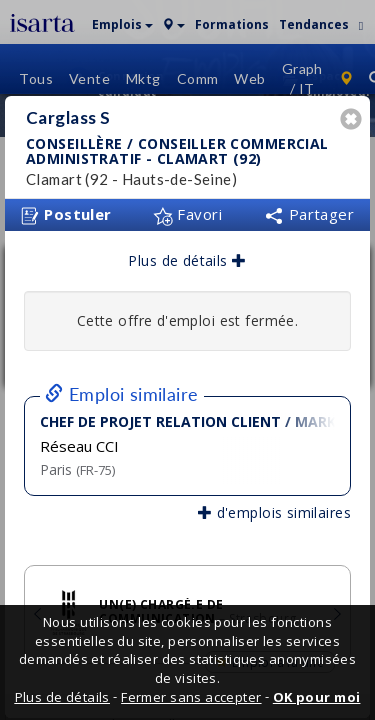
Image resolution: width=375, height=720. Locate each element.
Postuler (66, 209)
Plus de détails (187, 254)
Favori (187, 208)
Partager (309, 208)
